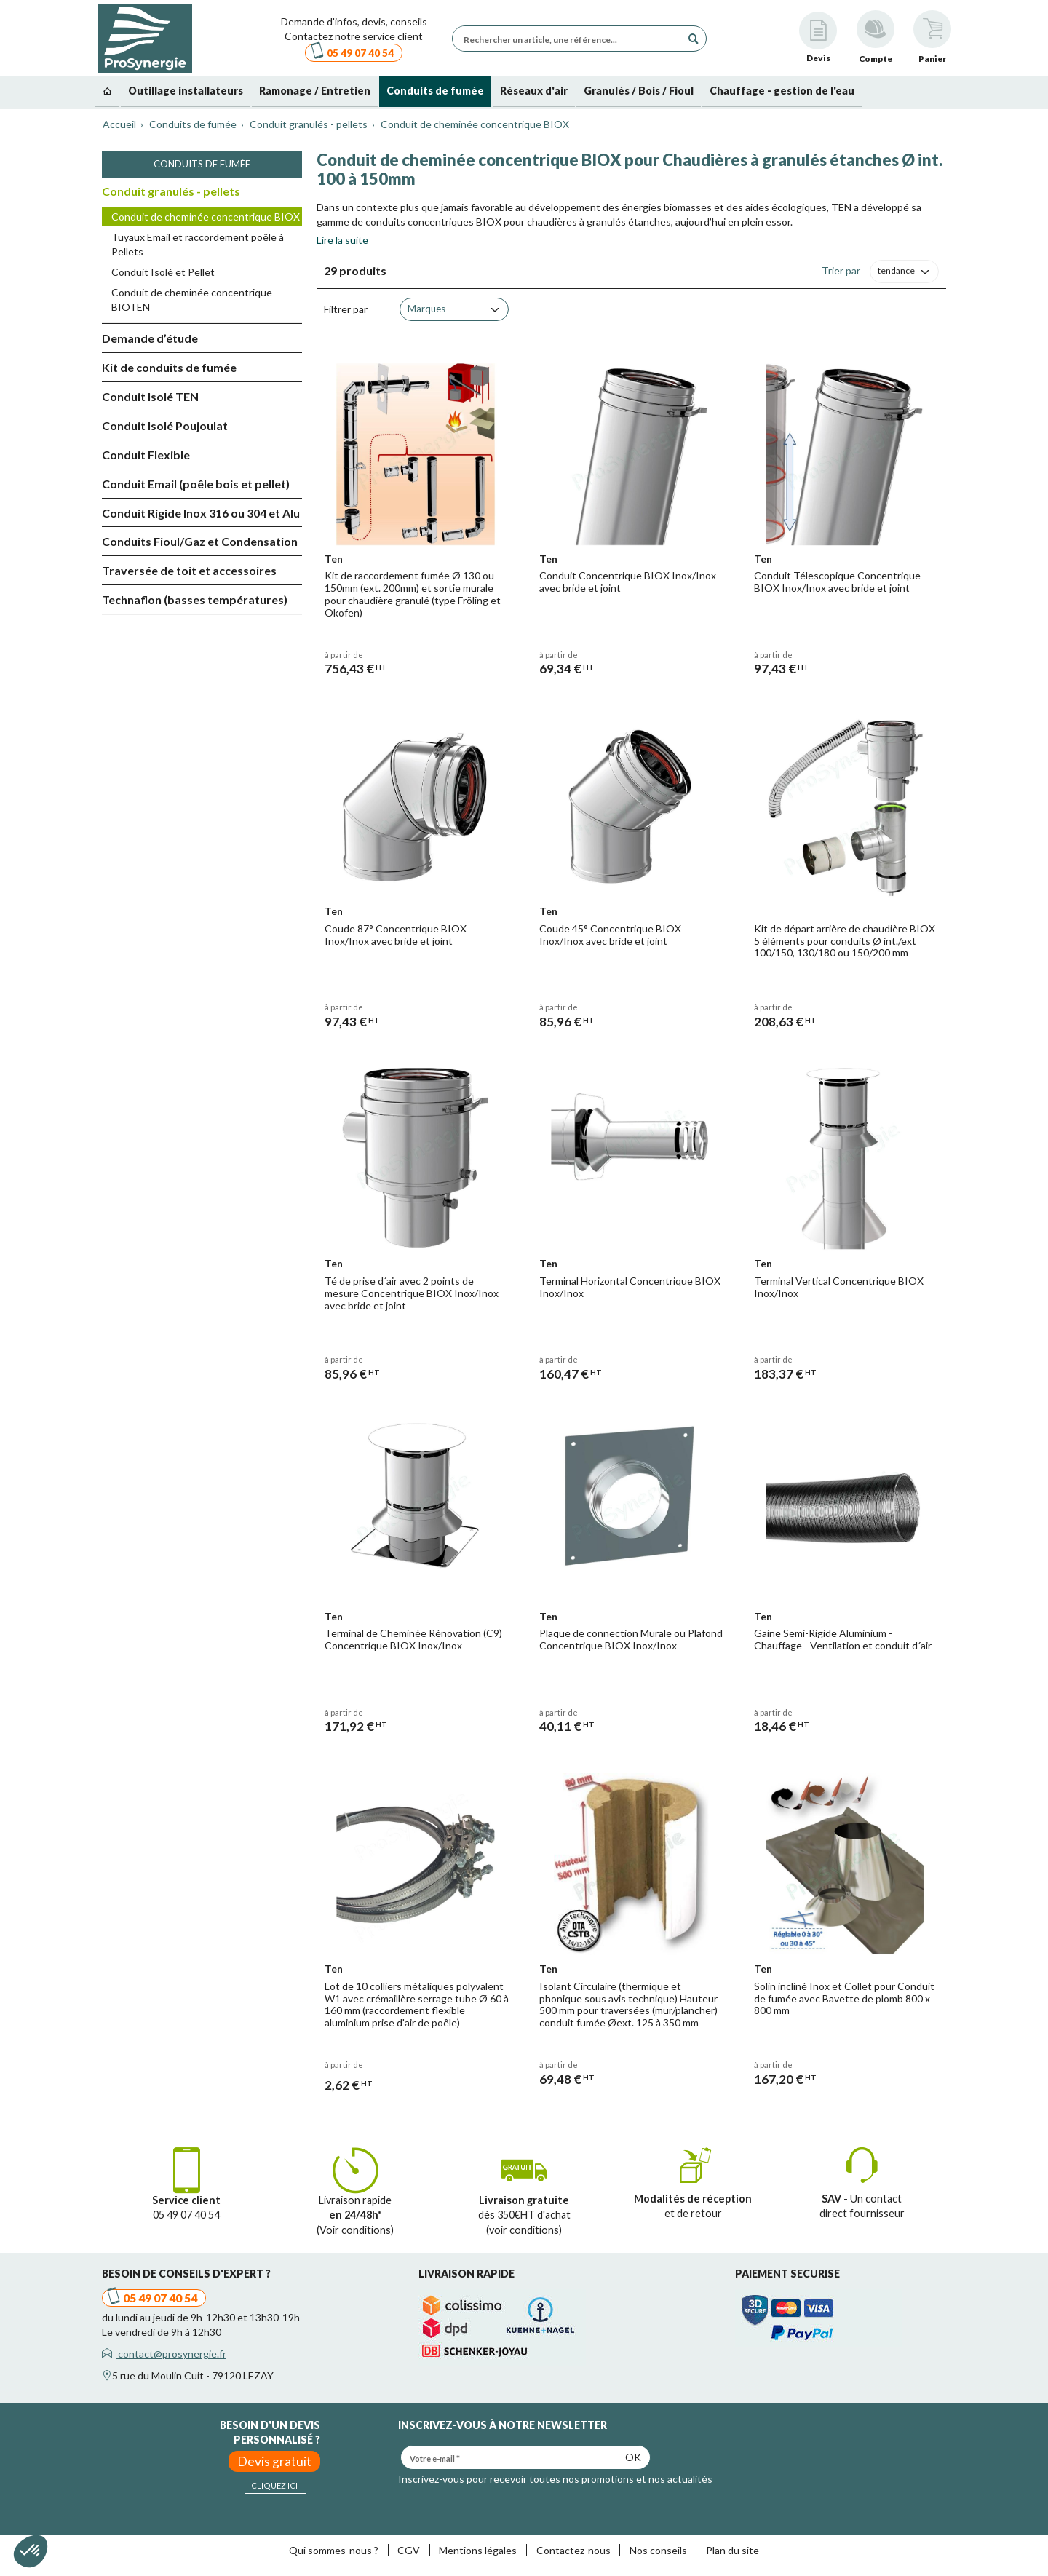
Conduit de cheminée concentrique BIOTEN (191, 299)
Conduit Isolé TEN (150, 396)
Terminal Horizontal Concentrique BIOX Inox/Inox (629, 1287)
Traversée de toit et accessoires (189, 570)
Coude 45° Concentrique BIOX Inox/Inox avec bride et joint (610, 934)
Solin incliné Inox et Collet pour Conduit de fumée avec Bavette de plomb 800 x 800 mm (844, 1998)
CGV (408, 2550)
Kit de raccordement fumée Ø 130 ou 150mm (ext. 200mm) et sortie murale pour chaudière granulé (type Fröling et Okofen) (413, 593)
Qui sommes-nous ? (333, 2550)
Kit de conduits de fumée (169, 367)
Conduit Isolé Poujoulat (165, 425)
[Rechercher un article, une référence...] (570, 38)
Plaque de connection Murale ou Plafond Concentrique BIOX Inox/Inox (631, 1639)
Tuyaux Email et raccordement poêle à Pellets (197, 244)
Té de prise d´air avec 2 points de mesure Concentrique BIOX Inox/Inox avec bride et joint (412, 1293)
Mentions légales (478, 2550)
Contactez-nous (573, 2550)
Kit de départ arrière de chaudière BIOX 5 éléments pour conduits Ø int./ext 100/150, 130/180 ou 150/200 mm (844, 940)
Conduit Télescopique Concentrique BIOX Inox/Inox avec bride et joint (837, 581)
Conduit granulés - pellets (171, 191)
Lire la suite (342, 240)
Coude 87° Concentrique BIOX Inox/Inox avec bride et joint (396, 934)
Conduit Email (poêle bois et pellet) (196, 484)
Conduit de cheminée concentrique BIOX (205, 216)
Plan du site (732, 2550)
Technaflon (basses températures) (194, 599)
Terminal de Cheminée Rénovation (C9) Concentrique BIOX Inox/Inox (413, 1639)
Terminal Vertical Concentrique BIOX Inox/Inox (839, 1287)
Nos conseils (658, 2550)
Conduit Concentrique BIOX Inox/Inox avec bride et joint (627, 581)
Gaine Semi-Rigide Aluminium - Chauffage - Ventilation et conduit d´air (843, 1639)
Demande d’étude (150, 338)
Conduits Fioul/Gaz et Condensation (200, 541)
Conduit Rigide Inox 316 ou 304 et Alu (201, 513)
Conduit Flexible (146, 454)
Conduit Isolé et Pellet (163, 272)
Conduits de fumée (202, 164)
